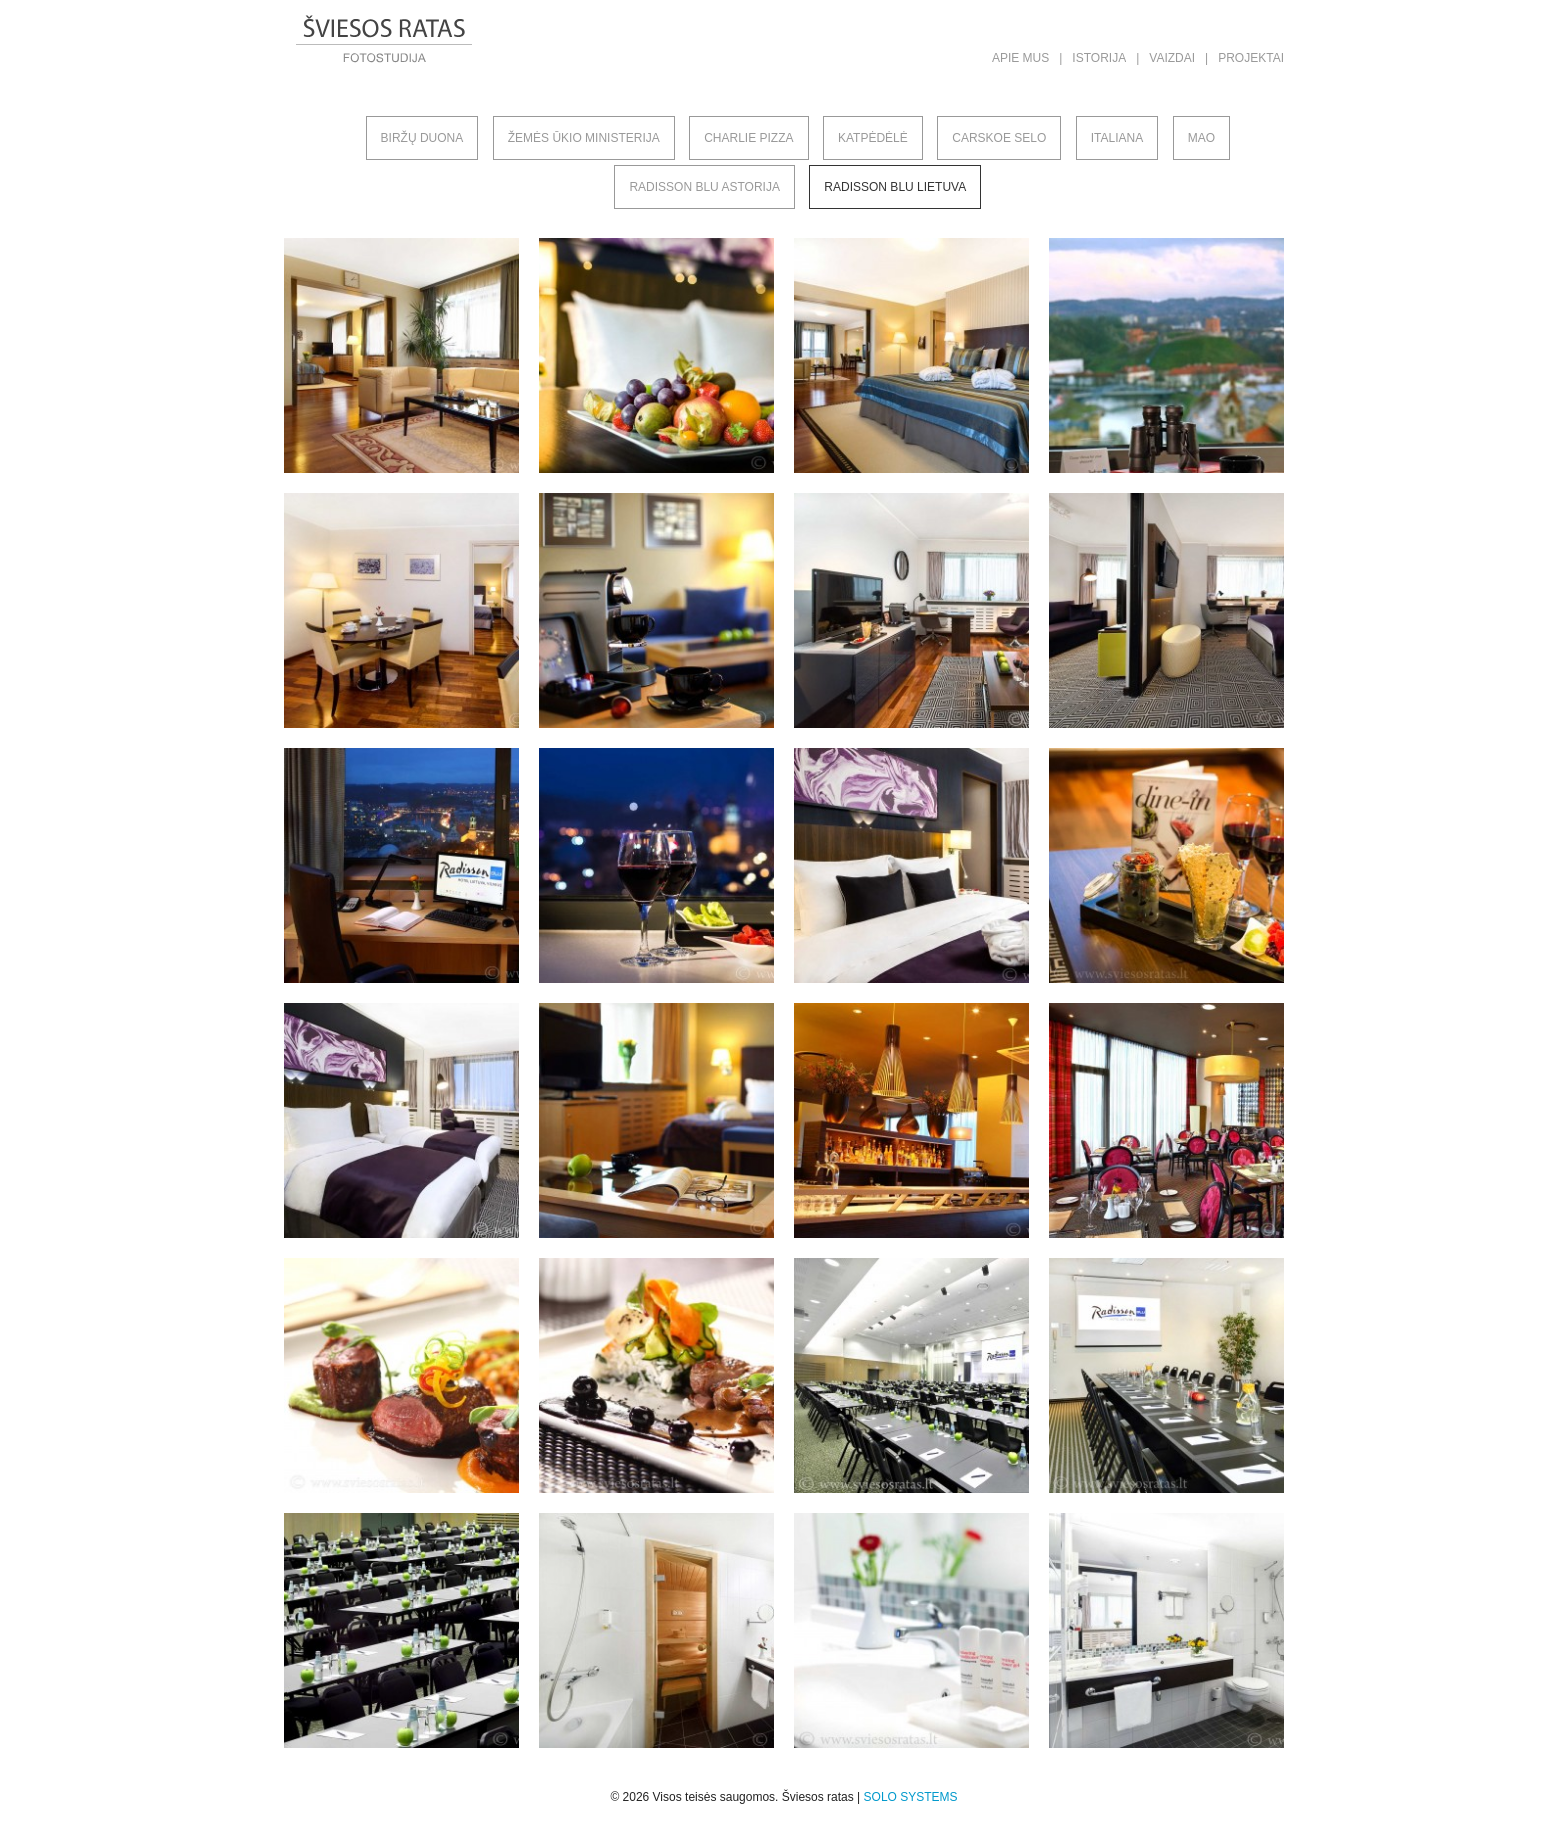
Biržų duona (422, 138)
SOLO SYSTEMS (911, 1797)
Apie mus (1020, 58)
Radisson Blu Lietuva (895, 187)
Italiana (1117, 138)
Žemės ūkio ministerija (584, 138)
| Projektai (1244, 58)
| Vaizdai (1165, 58)
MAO (1201, 138)
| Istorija (1092, 58)
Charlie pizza (748, 138)
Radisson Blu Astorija (704, 187)
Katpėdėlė (873, 138)
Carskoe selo (999, 138)
